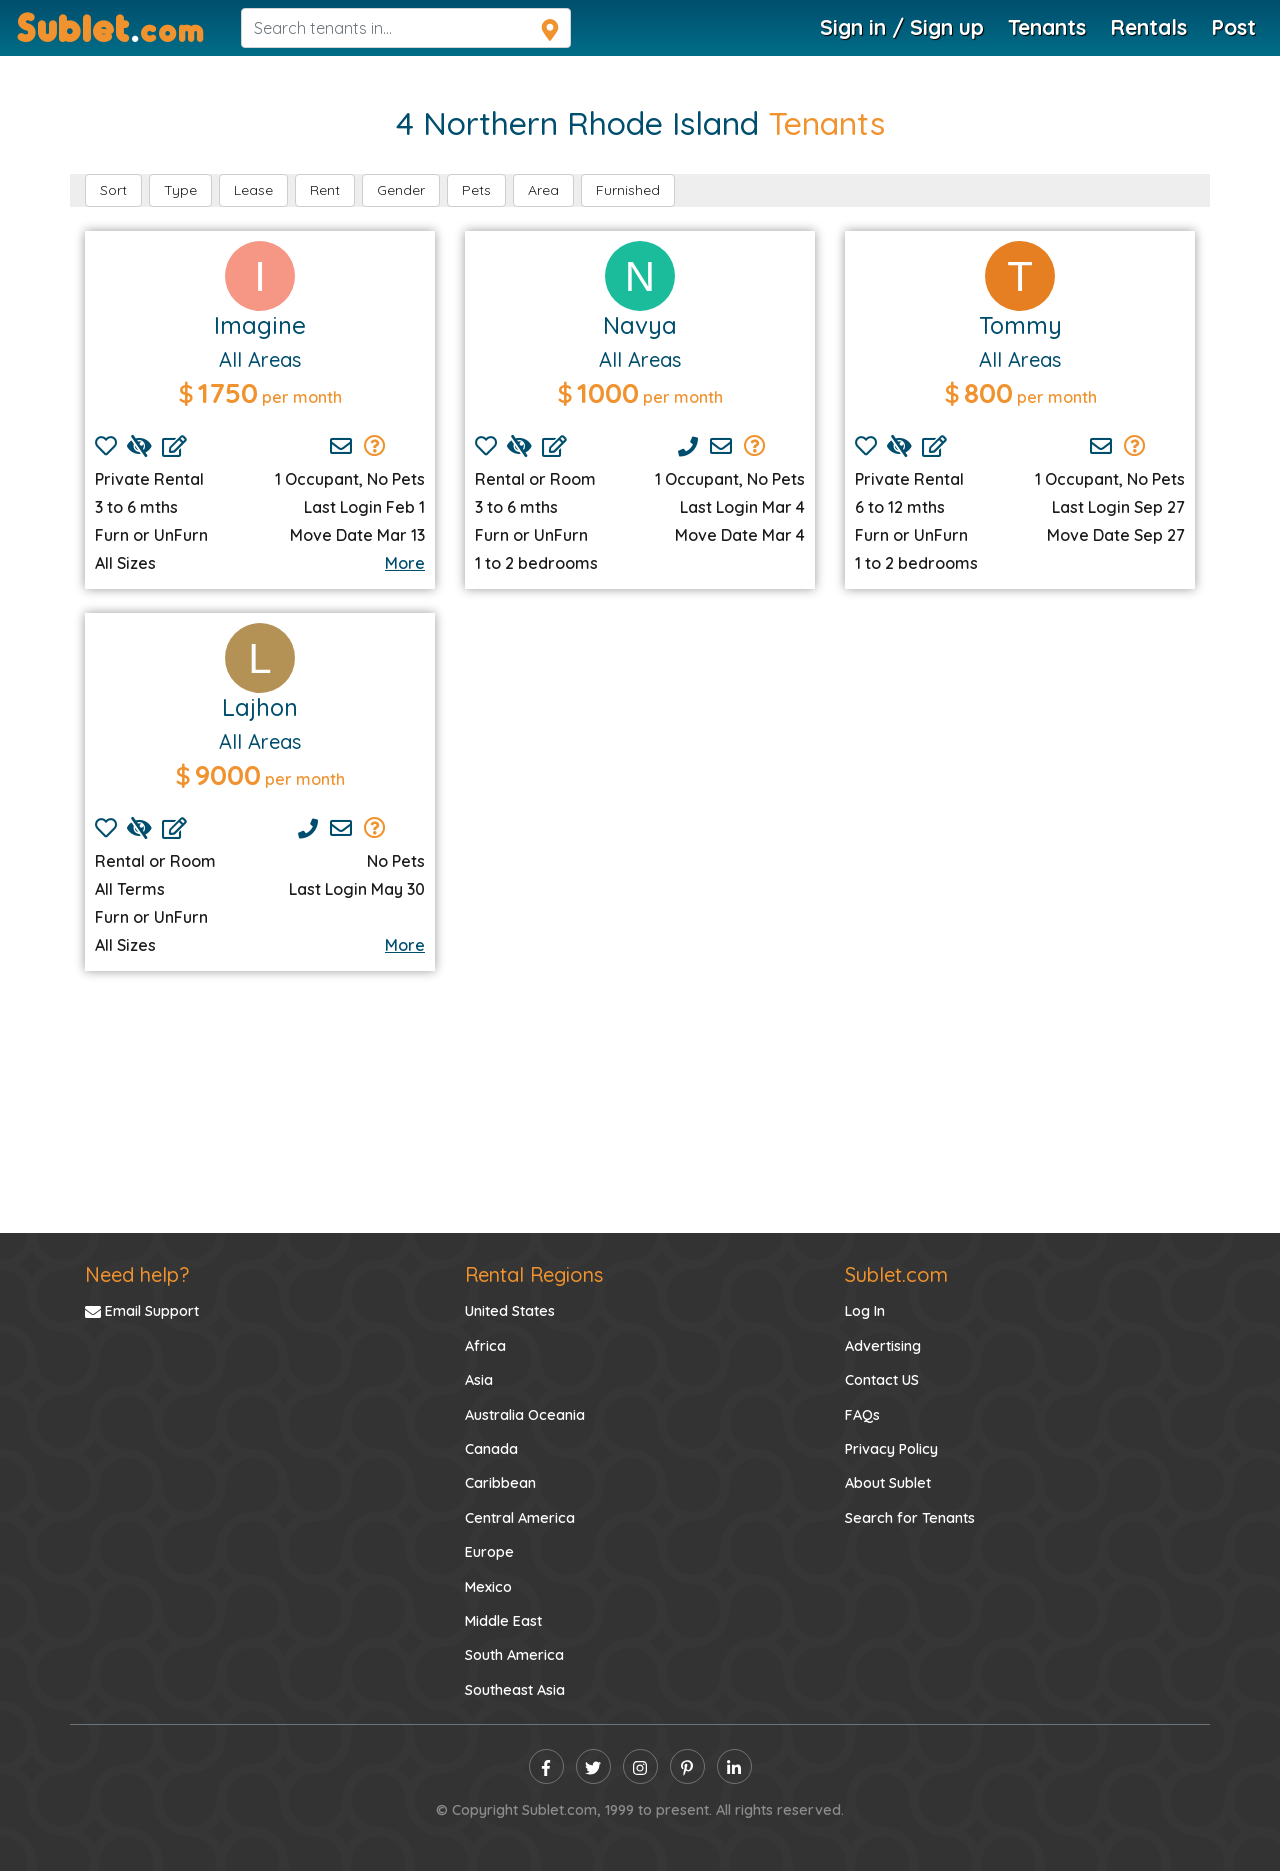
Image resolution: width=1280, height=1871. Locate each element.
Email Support (142, 1311)
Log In (865, 1311)
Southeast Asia (515, 1690)
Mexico (488, 1587)
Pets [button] (476, 190)
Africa (485, 1346)
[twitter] (593, 1766)
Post (1233, 27)
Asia (479, 1380)
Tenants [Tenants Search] (1047, 27)
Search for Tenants (910, 1518)
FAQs (862, 1415)
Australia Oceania (525, 1415)
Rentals (1148, 27)
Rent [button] (325, 190)
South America (514, 1655)
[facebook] (546, 1766)
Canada (491, 1449)
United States (510, 1311)
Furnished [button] (628, 190)
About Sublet (888, 1483)
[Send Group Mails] (375, 446)
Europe (489, 1552)
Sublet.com (896, 1274)
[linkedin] (734, 1766)
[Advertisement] (640, 767)
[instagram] (640, 1766)
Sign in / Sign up (902, 27)
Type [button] (180, 190)
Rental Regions (534, 1274)
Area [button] (543, 190)
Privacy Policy (891, 1449)
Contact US (882, 1380)
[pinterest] (687, 1766)
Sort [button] (113, 190)
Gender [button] (401, 190)
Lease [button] (253, 190)
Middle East (503, 1621)
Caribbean (500, 1483)
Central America (520, 1518)
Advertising (883, 1346)
